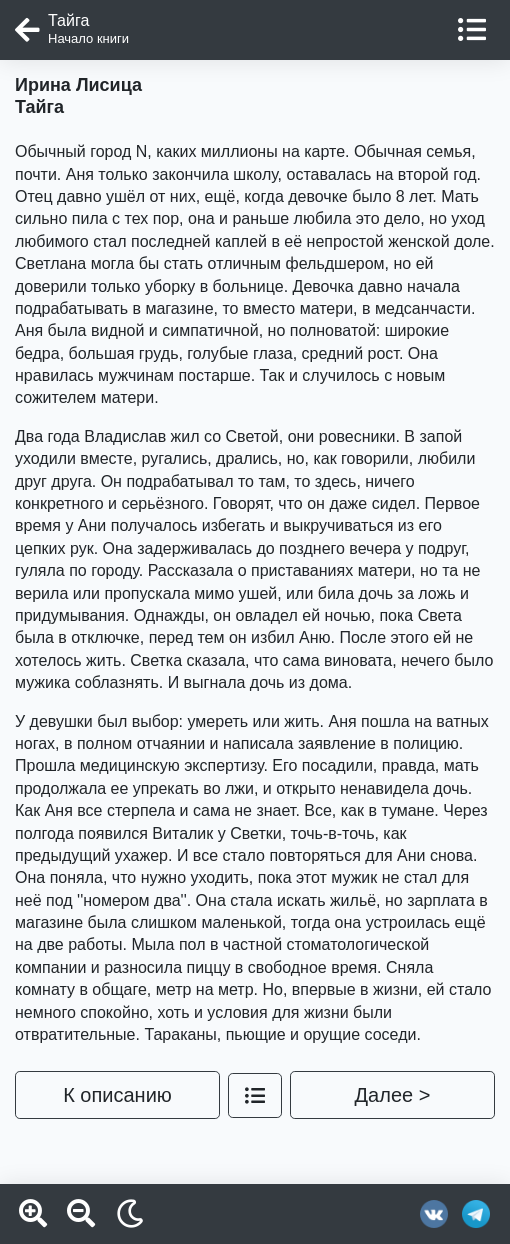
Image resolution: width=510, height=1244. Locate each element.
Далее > (393, 1095)
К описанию (117, 1095)
